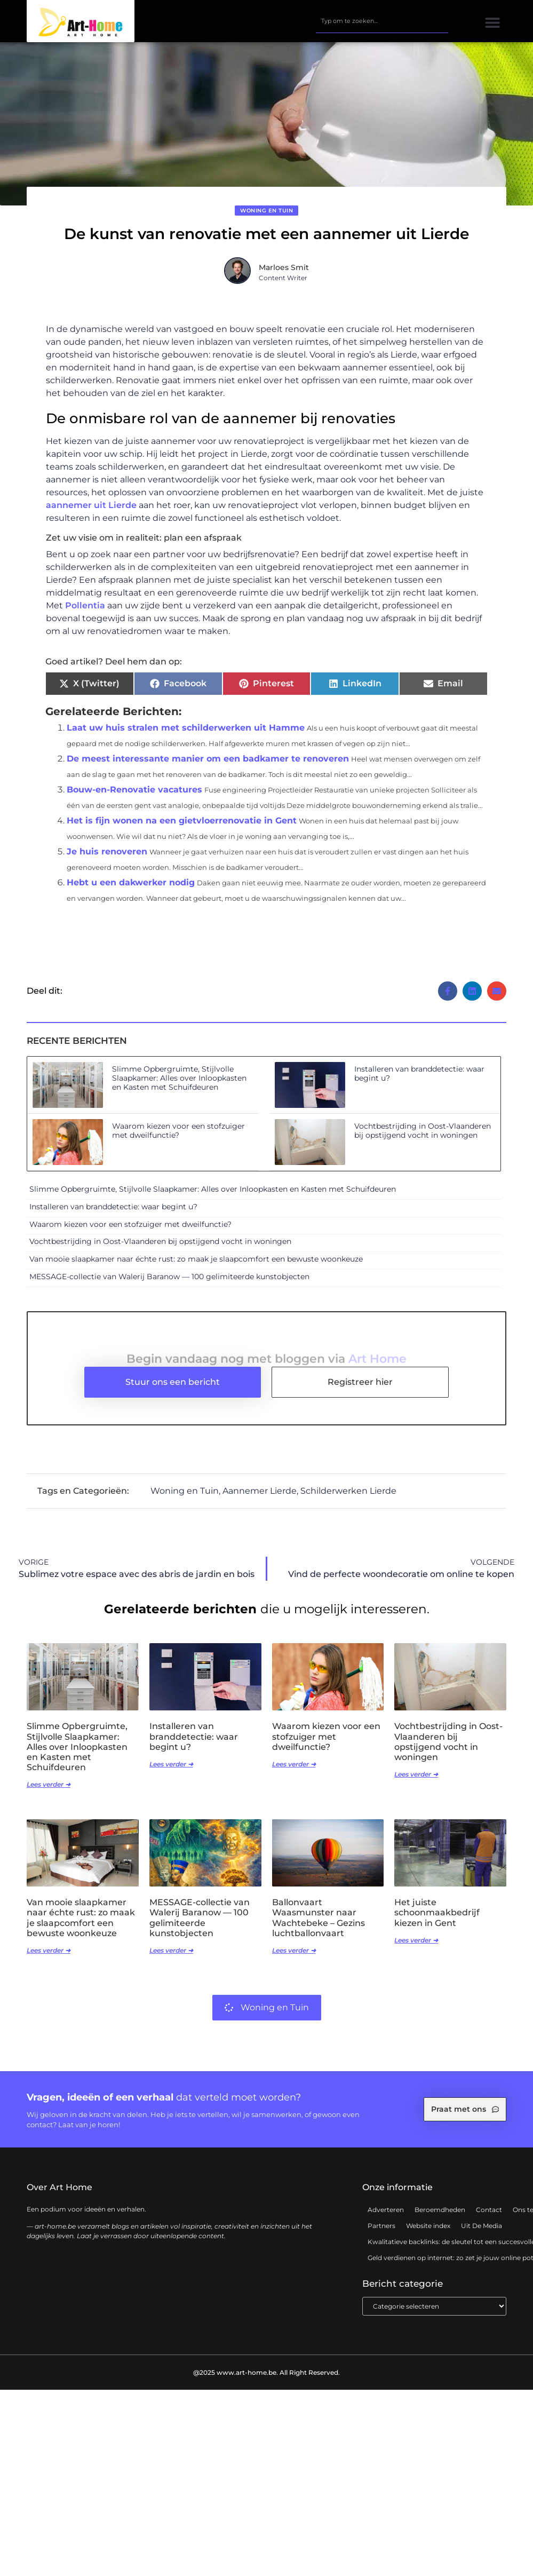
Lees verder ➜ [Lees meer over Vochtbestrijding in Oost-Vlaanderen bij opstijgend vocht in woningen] (416, 1782)
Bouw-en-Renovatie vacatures (134, 797)
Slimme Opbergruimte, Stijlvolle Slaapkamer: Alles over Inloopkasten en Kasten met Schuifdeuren (179, 1085)
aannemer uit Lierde (91, 513)
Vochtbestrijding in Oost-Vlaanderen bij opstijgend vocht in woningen (422, 1138)
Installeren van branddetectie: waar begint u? (419, 1081)
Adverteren (386, 2217)
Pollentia (85, 613)
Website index (428, 2233)
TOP (499, 2560)
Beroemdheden (440, 2217)
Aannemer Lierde (259, 1498)
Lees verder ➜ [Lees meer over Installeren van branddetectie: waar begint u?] (171, 1771)
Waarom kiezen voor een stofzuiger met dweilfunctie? (178, 1138)
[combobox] (382, 21)
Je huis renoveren (107, 859)
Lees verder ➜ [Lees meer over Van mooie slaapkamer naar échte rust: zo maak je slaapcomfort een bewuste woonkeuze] (48, 1958)
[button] (493, 23)
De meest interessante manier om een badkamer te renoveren (208, 766)
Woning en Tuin (266, 218)
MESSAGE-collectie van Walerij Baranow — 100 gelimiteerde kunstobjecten (169, 1284)
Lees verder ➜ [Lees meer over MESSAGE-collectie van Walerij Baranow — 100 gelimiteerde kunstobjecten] (171, 1958)
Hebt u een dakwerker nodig (131, 890)
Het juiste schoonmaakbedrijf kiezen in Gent (437, 1920)
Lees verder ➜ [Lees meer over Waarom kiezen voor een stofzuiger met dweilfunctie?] (294, 1771)
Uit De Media (481, 2233)
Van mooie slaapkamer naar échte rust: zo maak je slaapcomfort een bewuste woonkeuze (196, 1267)
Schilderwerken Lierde (348, 1498)
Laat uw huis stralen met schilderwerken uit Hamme (186, 735)
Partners (381, 2233)
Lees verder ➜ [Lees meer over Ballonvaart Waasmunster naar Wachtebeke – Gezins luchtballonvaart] (294, 1958)
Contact (489, 2217)
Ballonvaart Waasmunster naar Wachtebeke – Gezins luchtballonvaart (318, 1925)
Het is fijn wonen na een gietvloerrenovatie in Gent (182, 828)
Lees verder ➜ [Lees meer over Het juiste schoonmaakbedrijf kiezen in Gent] (416, 1948)
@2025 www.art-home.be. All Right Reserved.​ (266, 2380)
